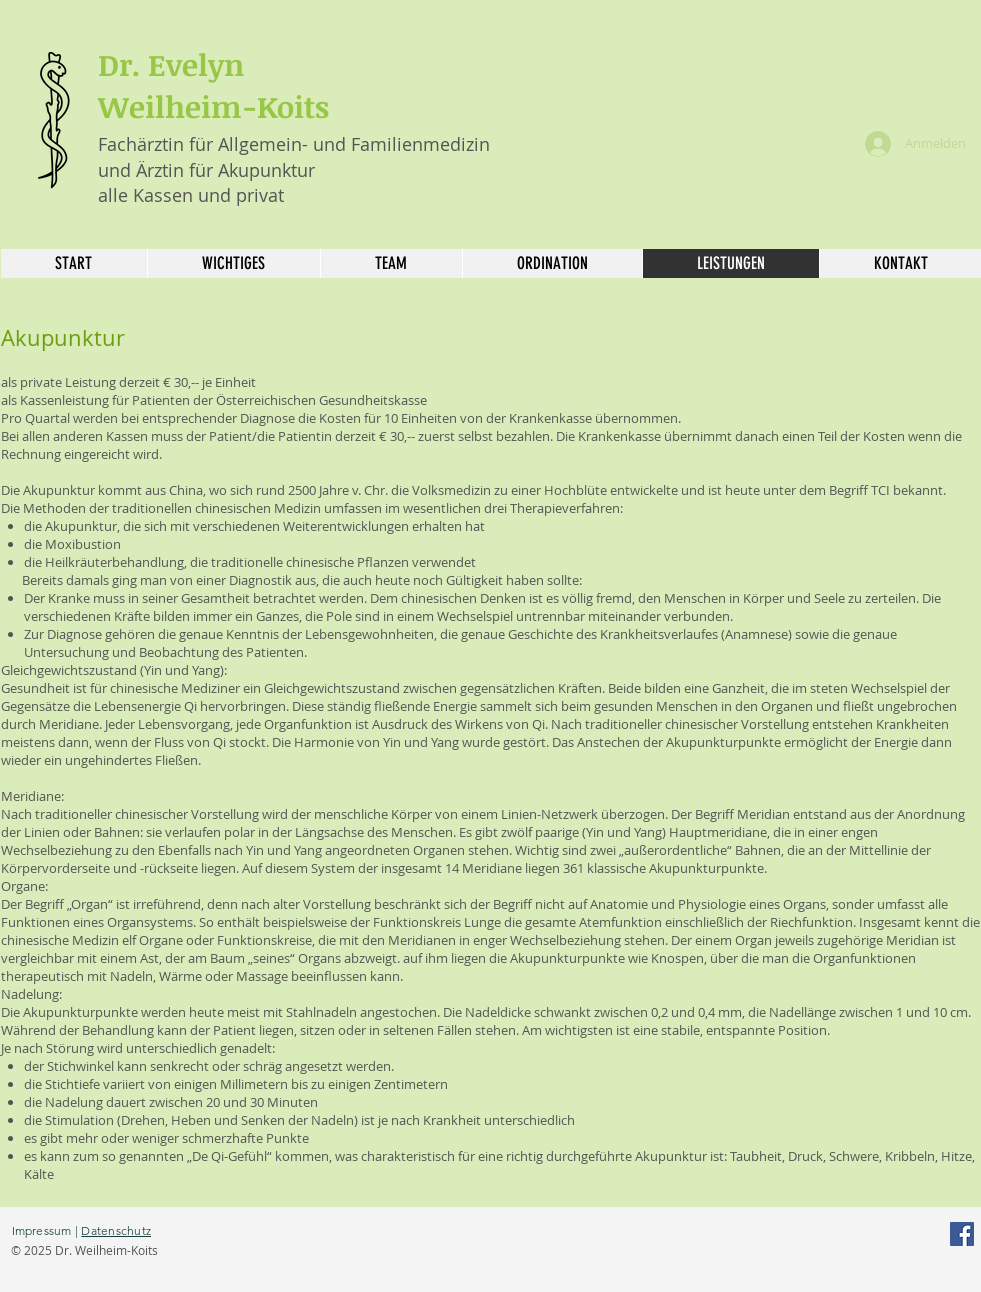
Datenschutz (116, 1230)
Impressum (42, 1230)
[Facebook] (962, 1234)
